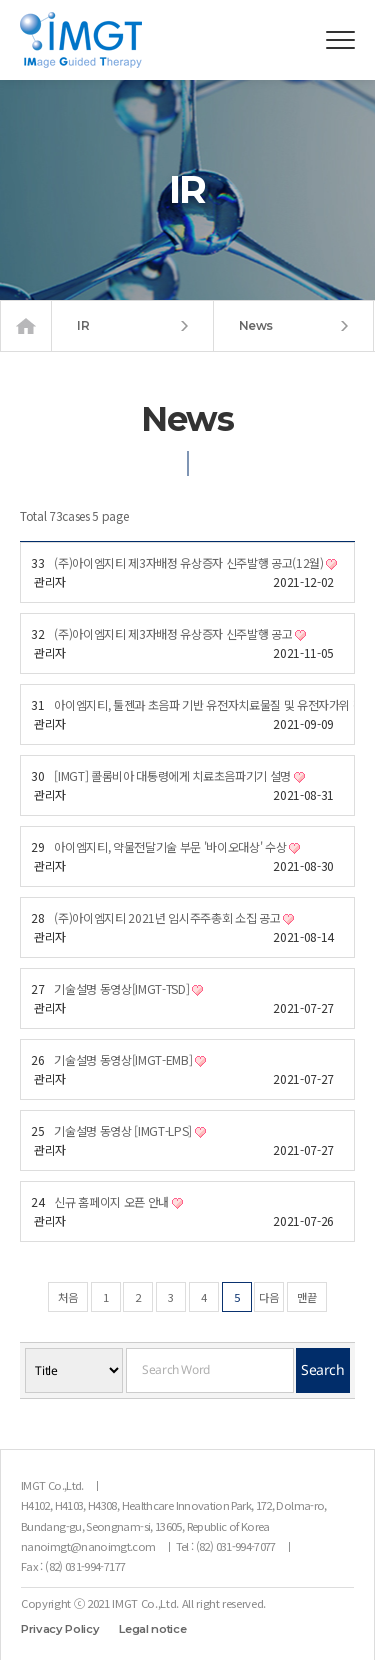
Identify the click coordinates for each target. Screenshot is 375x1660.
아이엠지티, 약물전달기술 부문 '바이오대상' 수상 (177, 846)
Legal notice (152, 1629)
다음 (269, 1297)
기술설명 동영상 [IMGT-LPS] (129, 1130)
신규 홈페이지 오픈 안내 (118, 1201)
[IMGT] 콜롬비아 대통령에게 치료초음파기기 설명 (179, 775)
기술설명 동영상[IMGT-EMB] (130, 1059)
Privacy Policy (60, 1629)
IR (132, 325)
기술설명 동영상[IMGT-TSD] (128, 988)
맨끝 (307, 1297)
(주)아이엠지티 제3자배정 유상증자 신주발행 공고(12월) (195, 562)
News (294, 325)
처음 (68, 1297)
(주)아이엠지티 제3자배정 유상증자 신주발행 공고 (180, 633)
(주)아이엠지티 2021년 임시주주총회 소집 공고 (174, 917)
